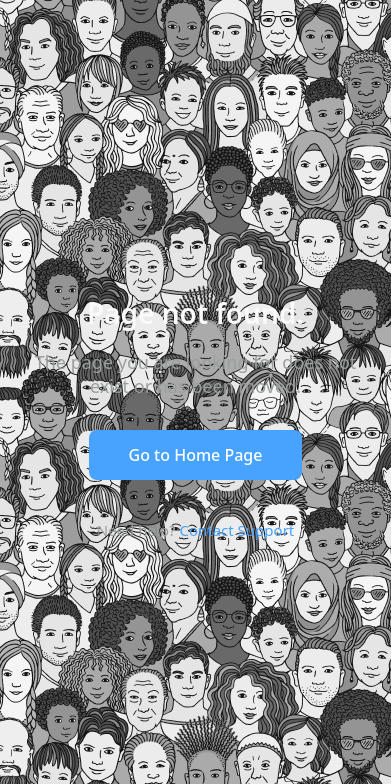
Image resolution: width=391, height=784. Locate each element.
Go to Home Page (196, 455)
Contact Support (236, 530)
